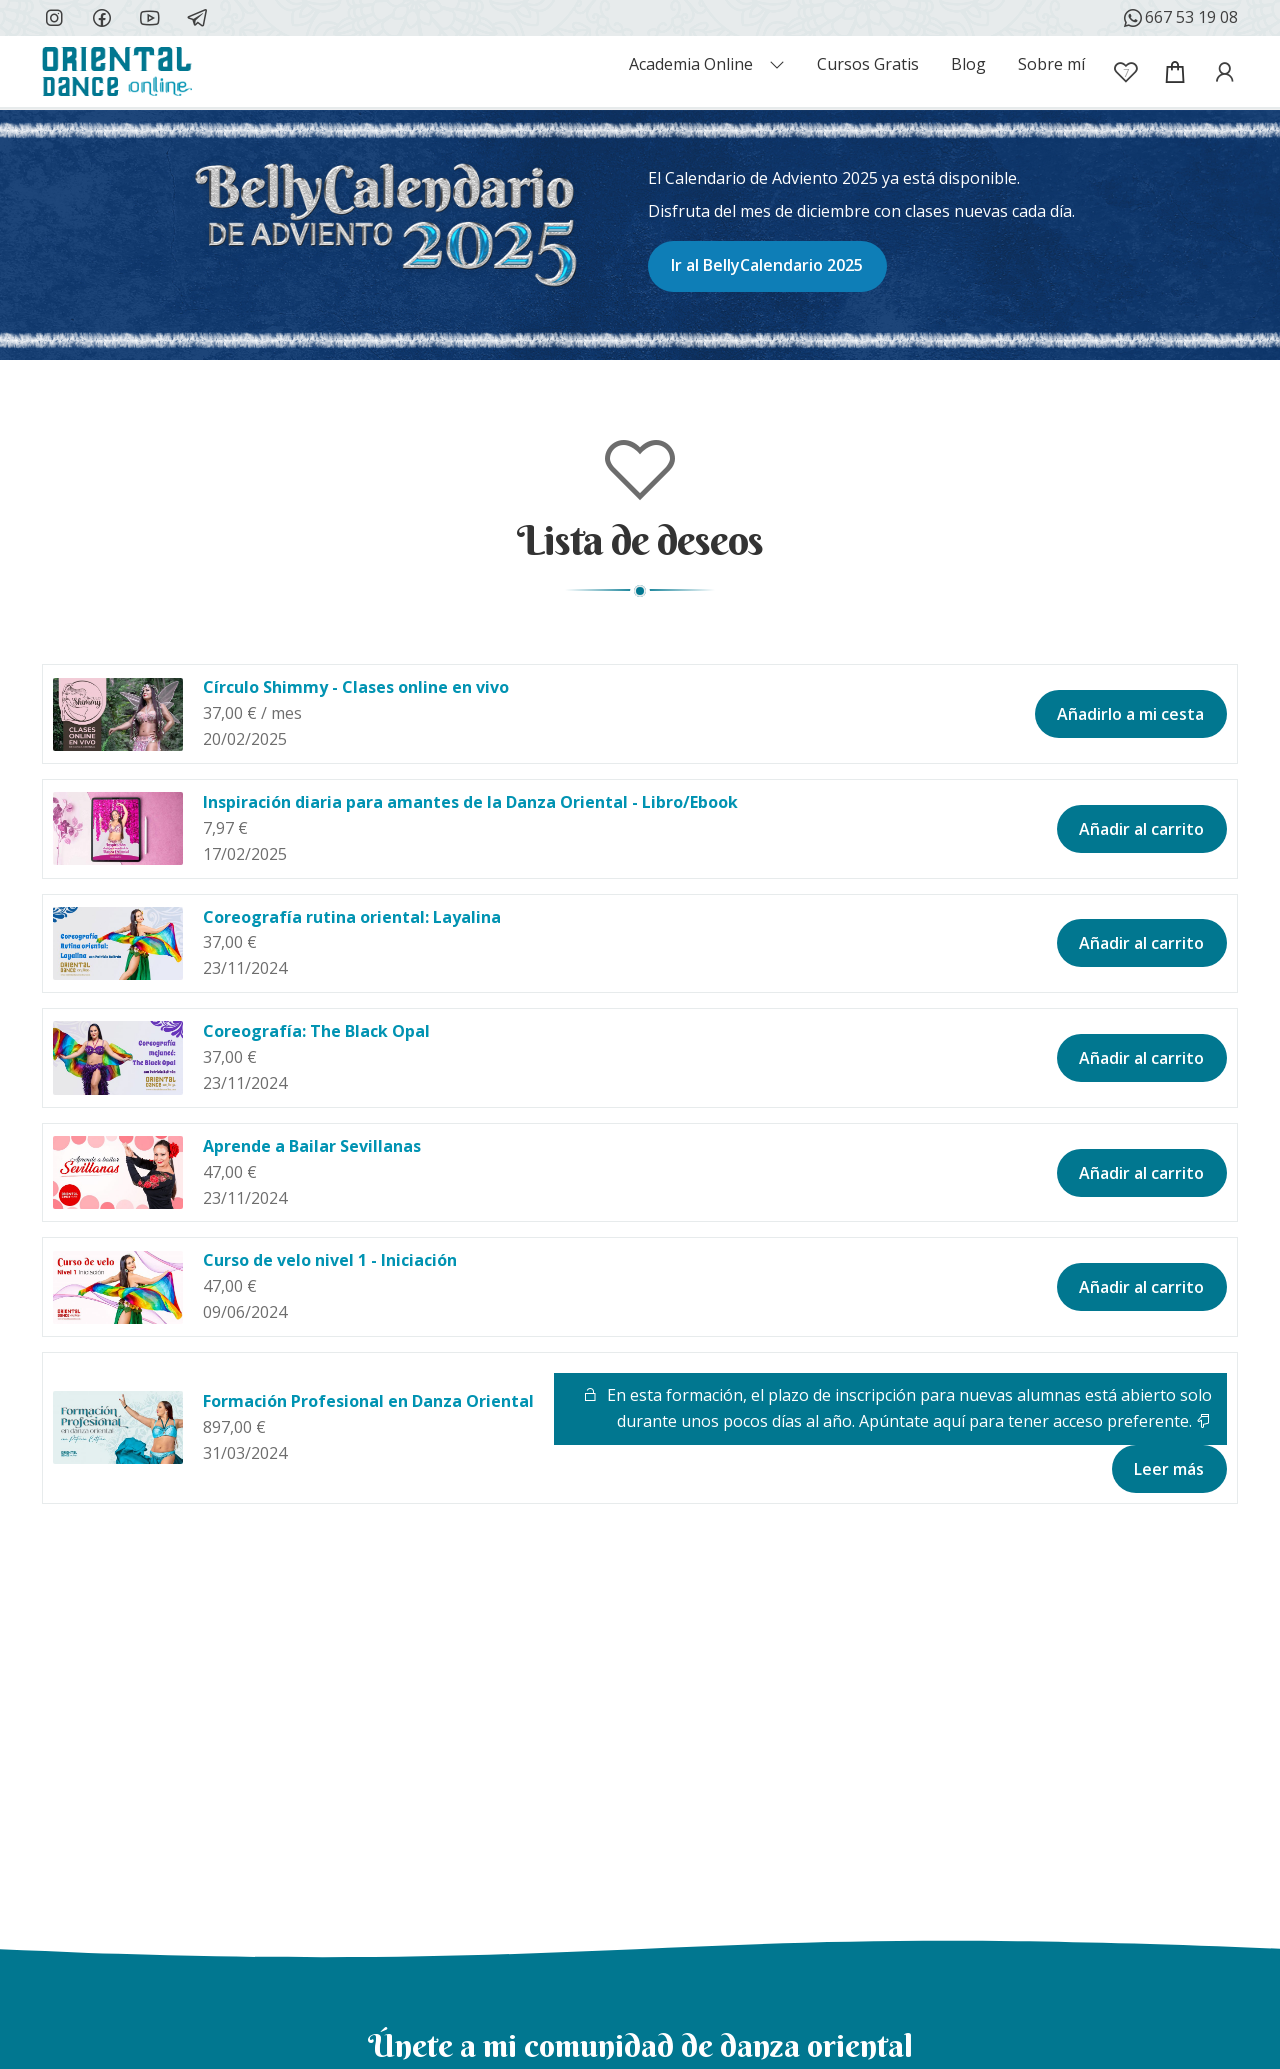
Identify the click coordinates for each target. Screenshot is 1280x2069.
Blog (968, 64)
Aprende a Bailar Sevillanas (312, 1146)
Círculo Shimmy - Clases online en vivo (356, 687)
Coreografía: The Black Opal (316, 1031)
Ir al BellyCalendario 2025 (767, 265)
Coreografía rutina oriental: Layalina (352, 917)
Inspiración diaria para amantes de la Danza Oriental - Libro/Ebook (470, 802)
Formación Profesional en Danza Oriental (368, 1401)
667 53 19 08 (1179, 18)
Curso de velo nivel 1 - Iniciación (330, 1260)
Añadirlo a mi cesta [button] (1130, 714)
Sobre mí (1051, 64)
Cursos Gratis (868, 64)
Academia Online (691, 64)
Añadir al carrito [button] (1141, 829)
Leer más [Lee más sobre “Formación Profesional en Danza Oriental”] (1169, 1469)
